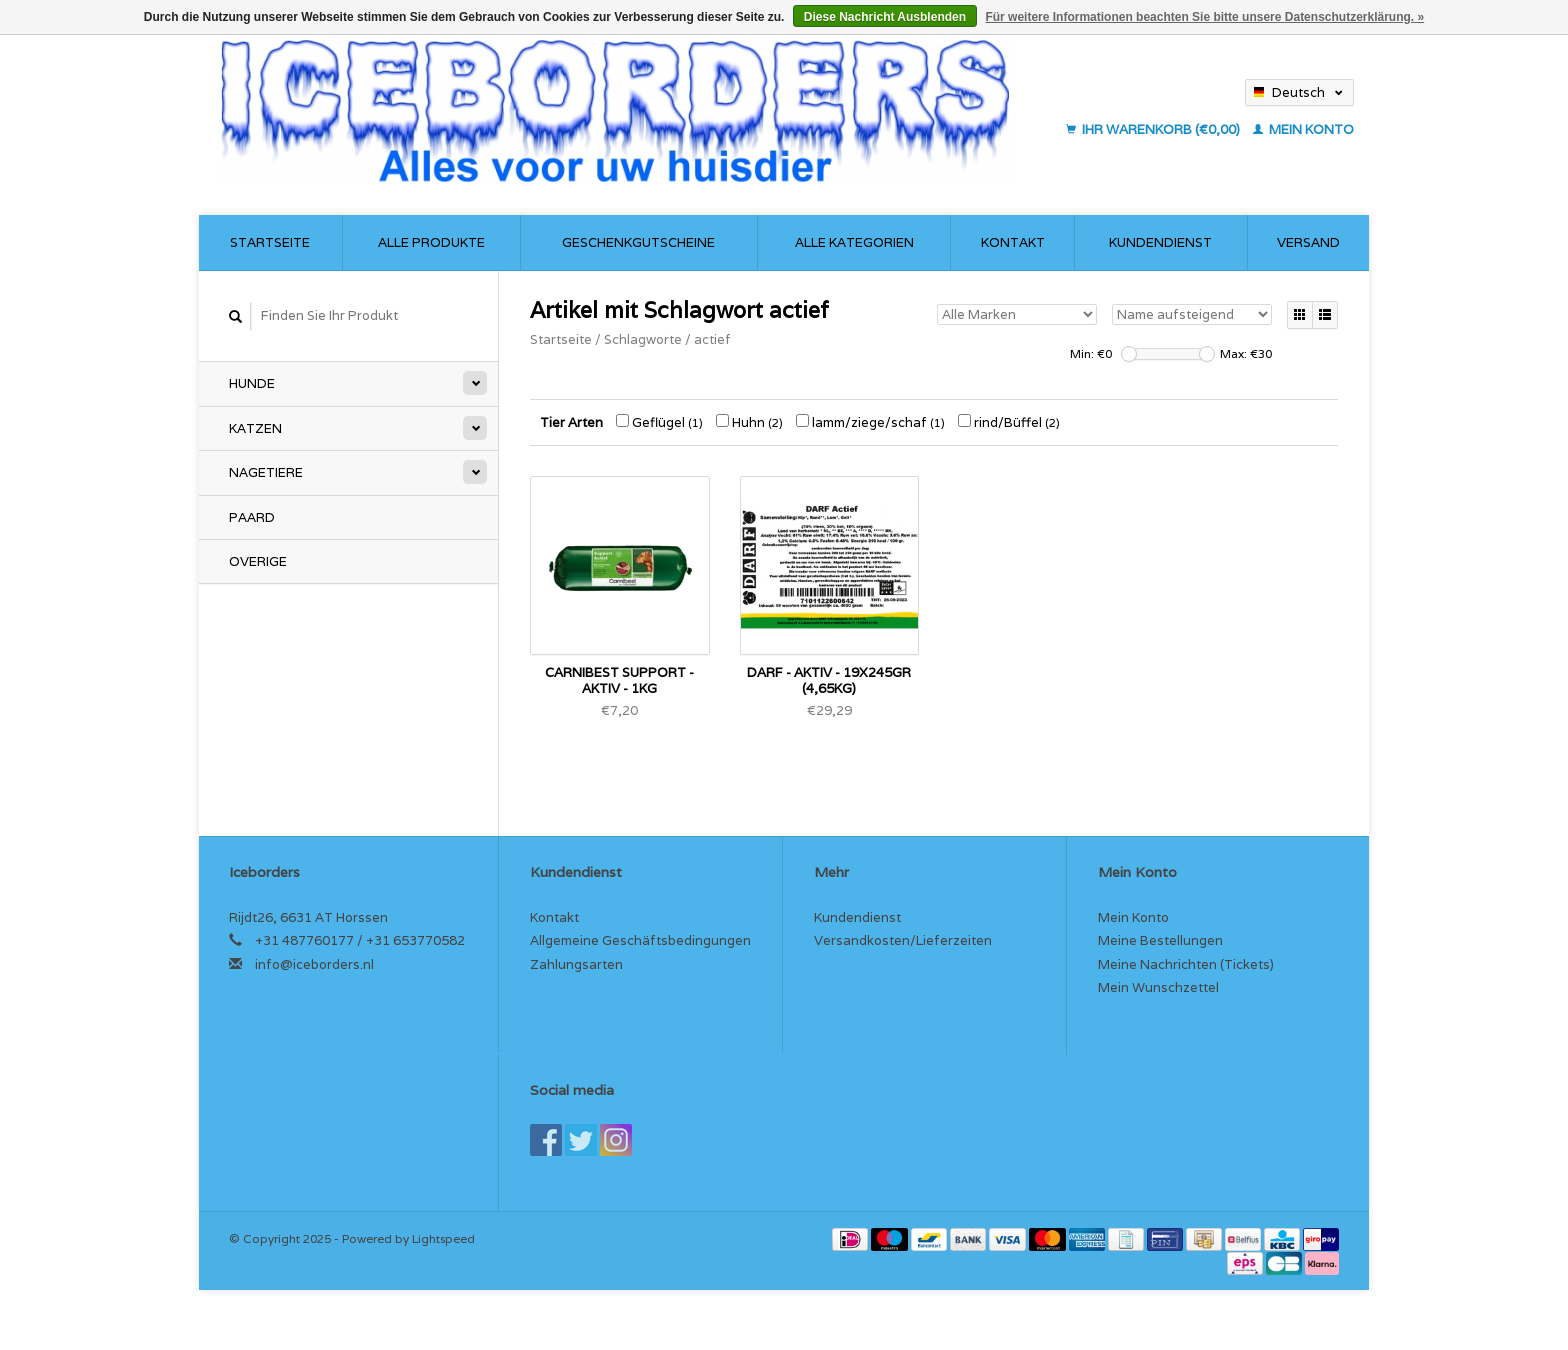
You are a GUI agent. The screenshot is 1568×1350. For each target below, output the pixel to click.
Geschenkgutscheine (638, 242)
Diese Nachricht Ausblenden (885, 17)
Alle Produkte (431, 242)
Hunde (252, 383)
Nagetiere (266, 472)
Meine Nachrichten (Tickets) (1186, 964)
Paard (252, 517)
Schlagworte (643, 339)
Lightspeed (443, 1238)
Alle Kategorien (854, 242)
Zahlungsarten (576, 964)
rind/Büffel (1009, 422)
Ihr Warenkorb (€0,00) (1154, 129)
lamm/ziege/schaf (870, 422)
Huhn (749, 422)
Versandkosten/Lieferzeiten (903, 940)
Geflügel (659, 422)
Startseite (270, 242)
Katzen (255, 428)
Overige (258, 561)
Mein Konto (1303, 129)
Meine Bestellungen (1160, 940)
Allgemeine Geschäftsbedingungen (640, 940)
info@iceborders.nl (314, 964)
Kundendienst (1160, 242)
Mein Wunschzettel (1158, 987)
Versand (1308, 242)
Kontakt (1013, 242)
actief (712, 339)
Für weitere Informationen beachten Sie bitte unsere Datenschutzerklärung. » (1204, 17)
